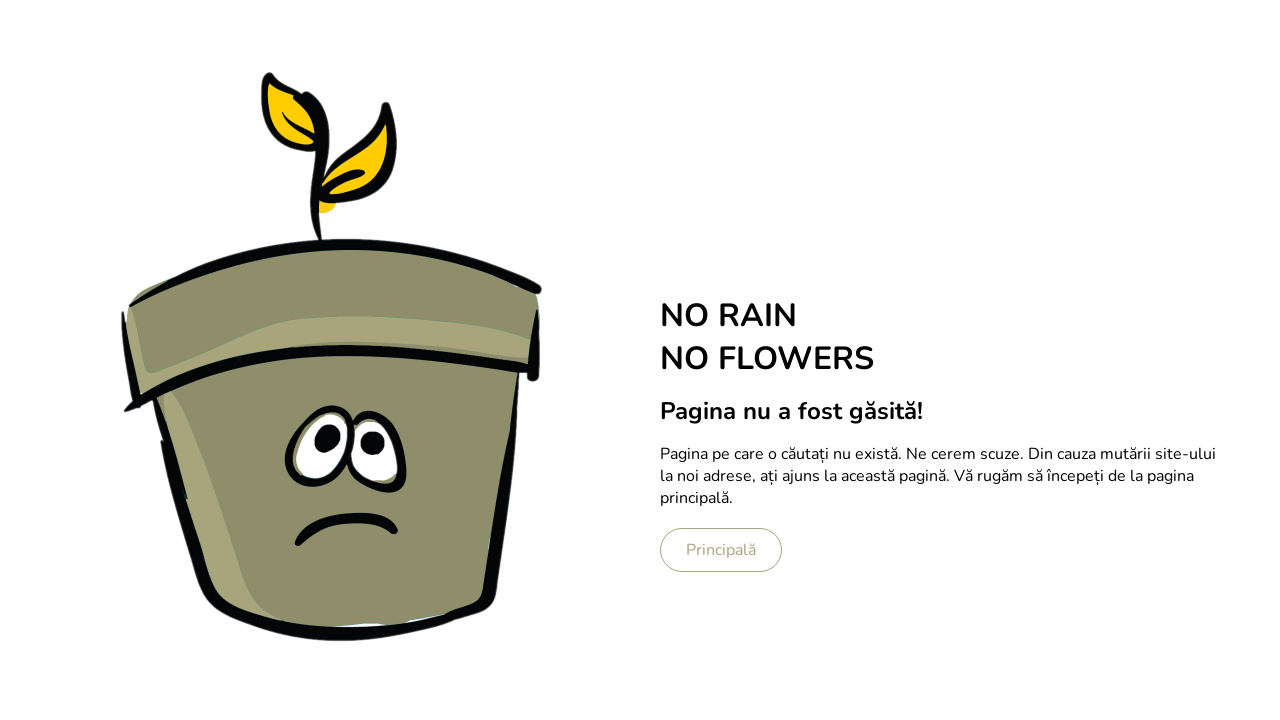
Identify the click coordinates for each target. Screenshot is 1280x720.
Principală (721, 550)
